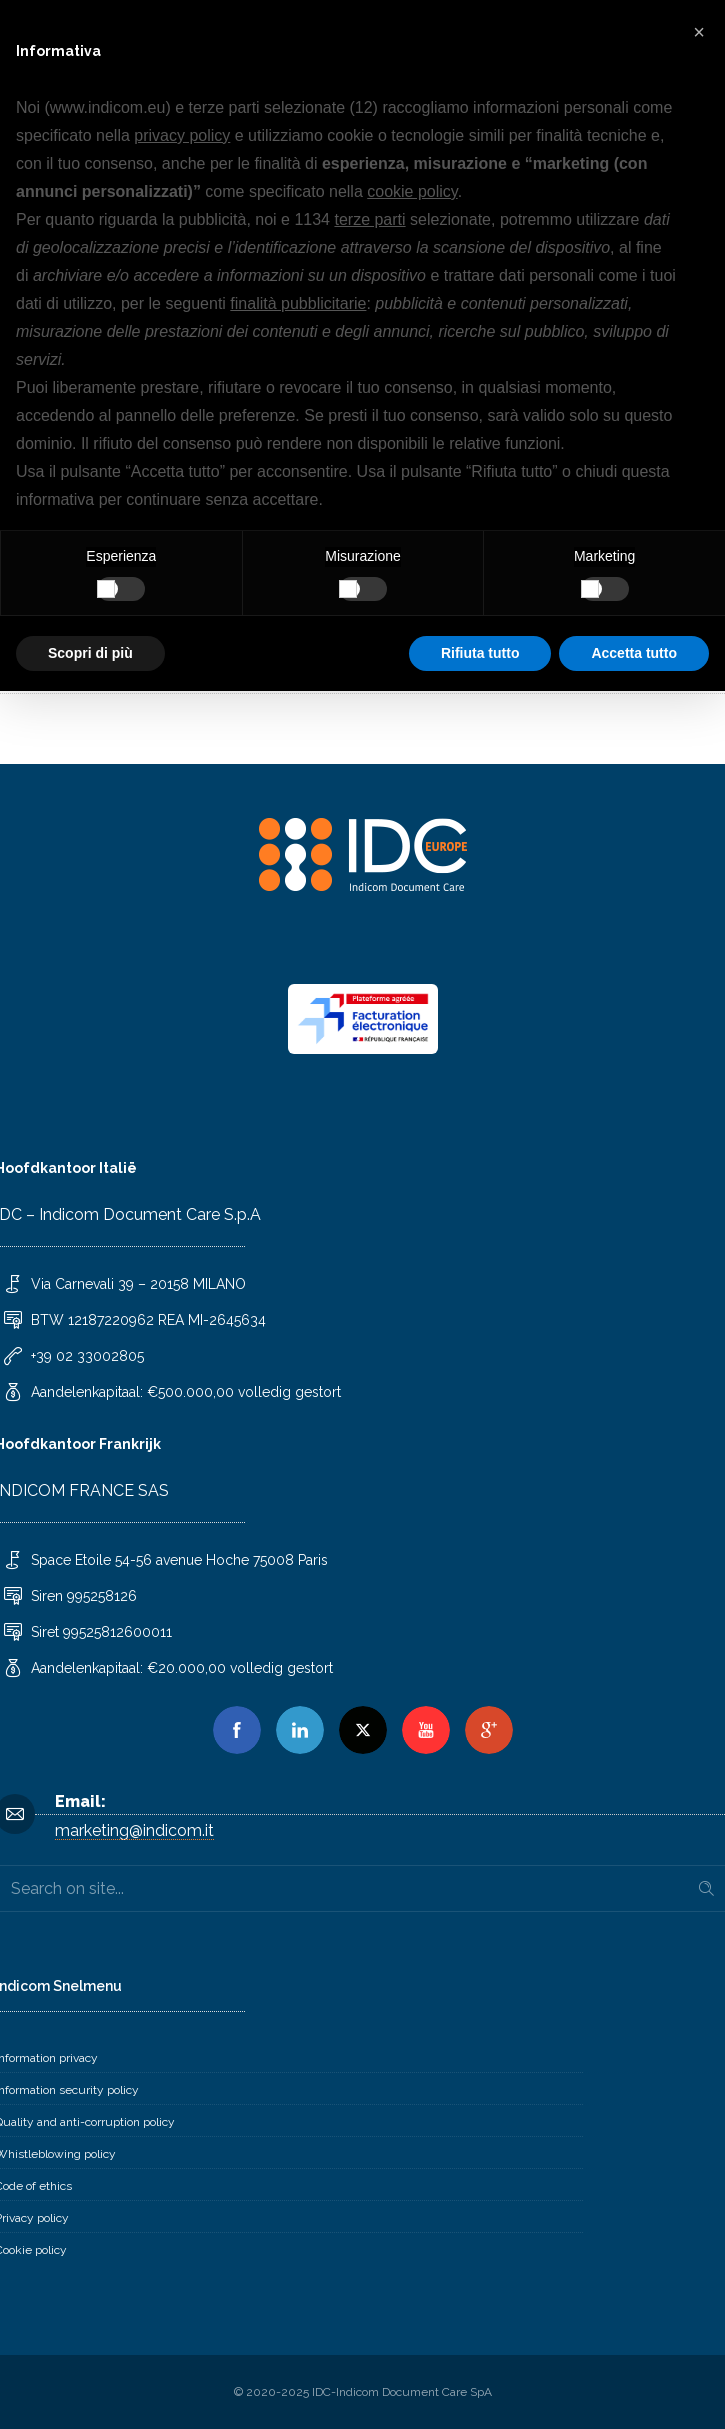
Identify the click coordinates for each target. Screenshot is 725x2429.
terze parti (369, 219)
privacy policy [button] (182, 135)
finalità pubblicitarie (298, 303)
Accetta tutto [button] (634, 653)
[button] (699, 32)
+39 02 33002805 (87, 1356)
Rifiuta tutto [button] (480, 653)
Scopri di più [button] (90, 653)
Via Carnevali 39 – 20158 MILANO (138, 1284)
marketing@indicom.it (134, 1830)
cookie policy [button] (412, 191)
